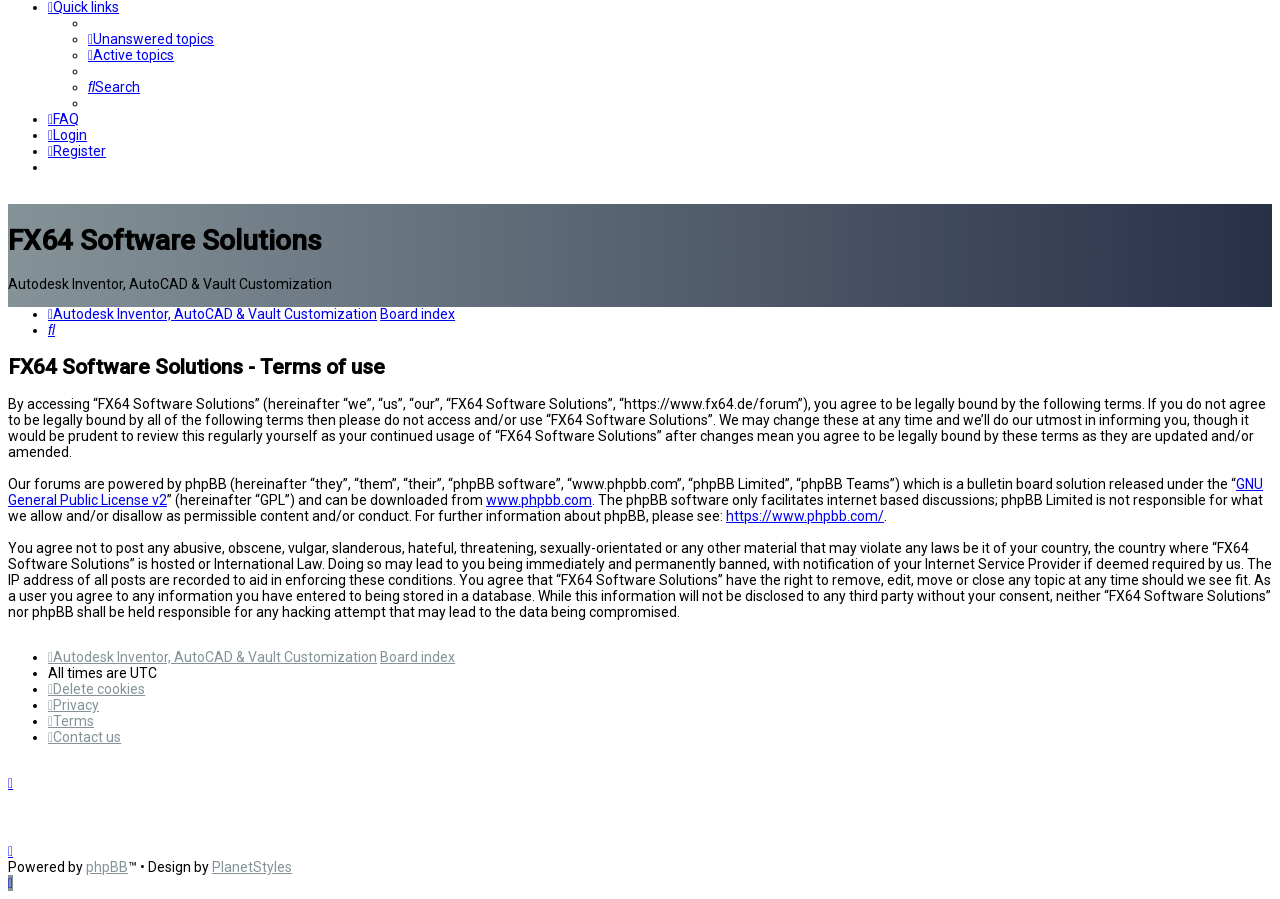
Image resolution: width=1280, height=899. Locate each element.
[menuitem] (151, 39)
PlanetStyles (252, 867)
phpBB (107, 867)
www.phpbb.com (539, 500)
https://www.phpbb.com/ (805, 516)
